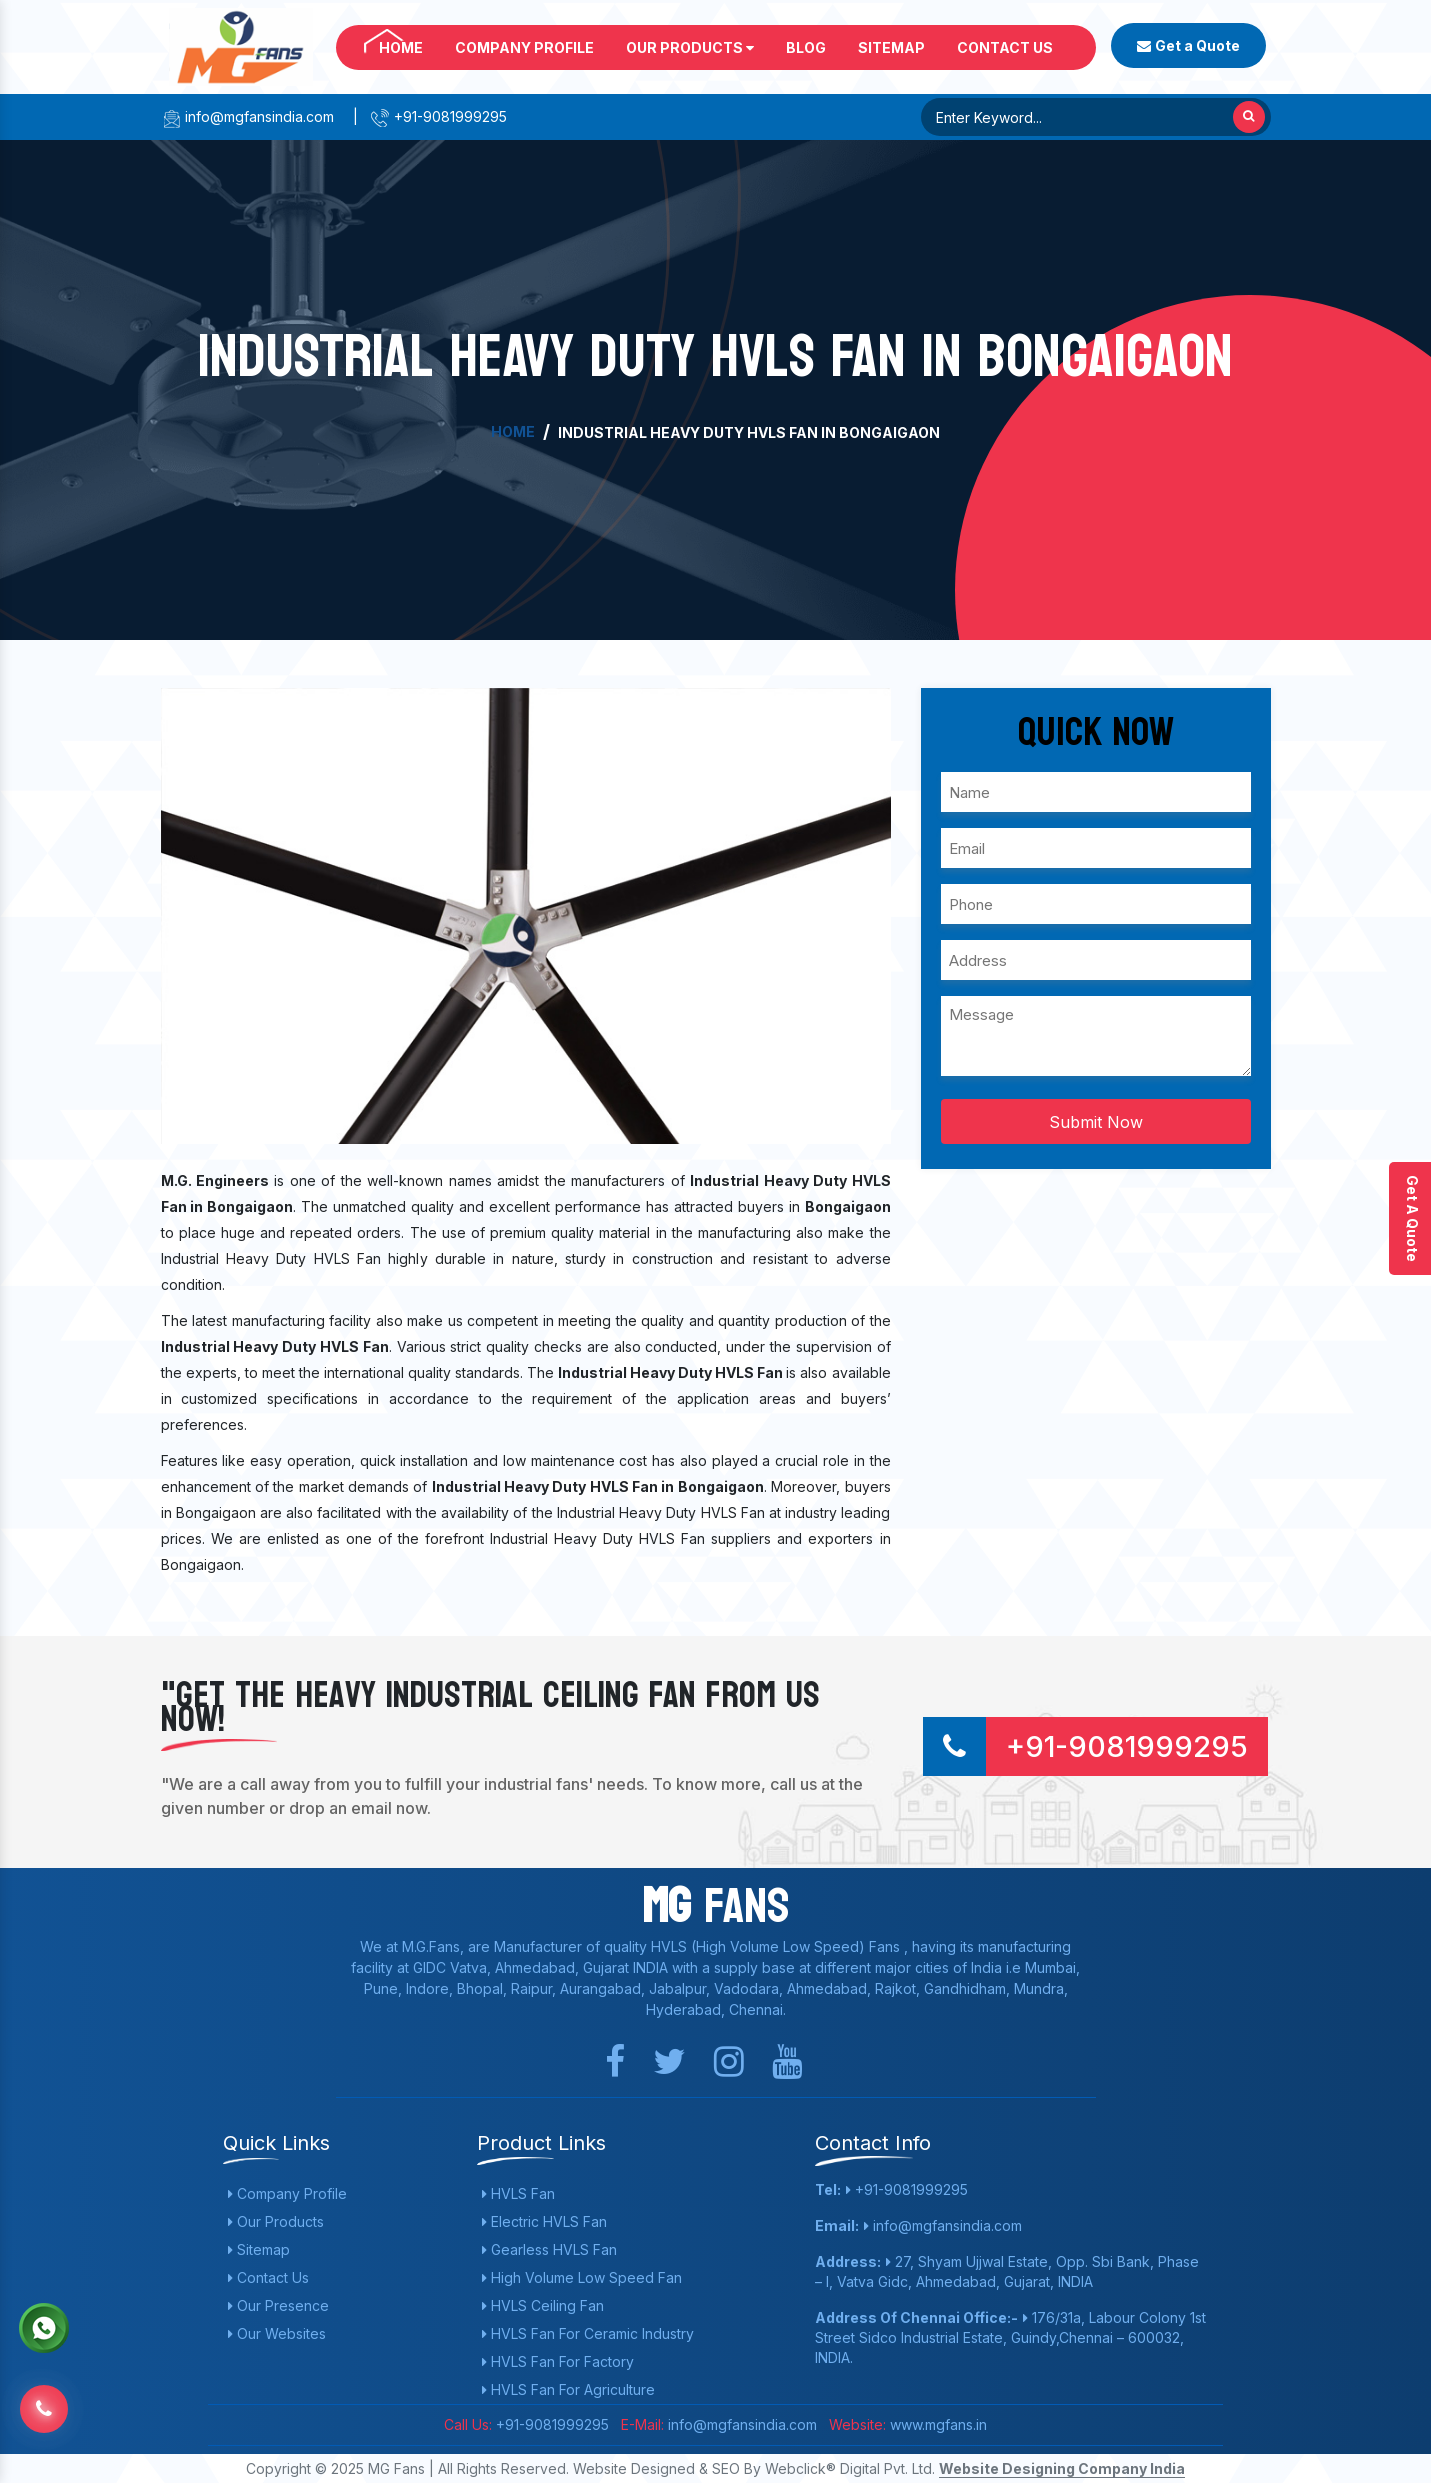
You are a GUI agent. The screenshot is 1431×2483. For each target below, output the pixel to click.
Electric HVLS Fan (544, 2221)
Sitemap (891, 47)
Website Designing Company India (1062, 2468)
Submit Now (1096, 1122)
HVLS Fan (518, 2193)
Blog (806, 47)
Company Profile (524, 47)
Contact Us (1005, 47)
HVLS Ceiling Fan (543, 2305)
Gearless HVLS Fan (549, 2249)
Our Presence (278, 2305)
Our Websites (277, 2333)
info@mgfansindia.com (247, 116)
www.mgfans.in (936, 2424)
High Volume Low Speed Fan (582, 2277)
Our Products (690, 47)
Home (401, 47)
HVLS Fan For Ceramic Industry (588, 2333)
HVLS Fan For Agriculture (568, 2389)
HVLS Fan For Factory (558, 2361)
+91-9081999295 (438, 116)
